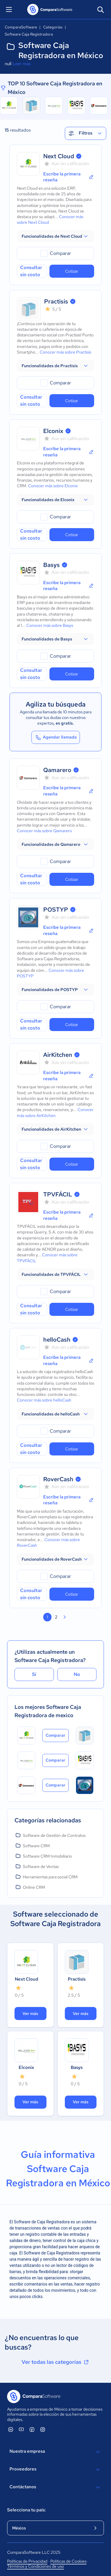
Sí (34, 1674)
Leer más (21, 64)
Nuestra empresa (55, 2451)
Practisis (56, 301)
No (77, 1674)
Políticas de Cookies (68, 2561)
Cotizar (71, 271)
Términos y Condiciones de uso (35, 2566)
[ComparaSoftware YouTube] (21, 2429)
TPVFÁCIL (57, 1194)
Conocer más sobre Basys (49, 625)
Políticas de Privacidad (27, 2561)
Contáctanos (55, 2487)
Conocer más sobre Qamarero (44, 830)
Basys (51, 565)
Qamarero (57, 770)
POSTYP (55, 909)
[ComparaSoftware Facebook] (32, 2429)
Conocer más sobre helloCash (44, 1400)
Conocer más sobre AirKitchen (55, 1112)
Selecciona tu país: (26, 2510)
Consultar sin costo (31, 271)
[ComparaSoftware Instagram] (42, 2429)
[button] (55, 236)
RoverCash (58, 1479)
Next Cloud (58, 156)
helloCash (56, 1339)
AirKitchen (57, 1055)
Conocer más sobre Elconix (53, 485)
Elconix (53, 431)
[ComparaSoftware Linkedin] (10, 2429)
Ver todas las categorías (56, 2362)
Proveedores (55, 2469)
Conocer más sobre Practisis (65, 352)
